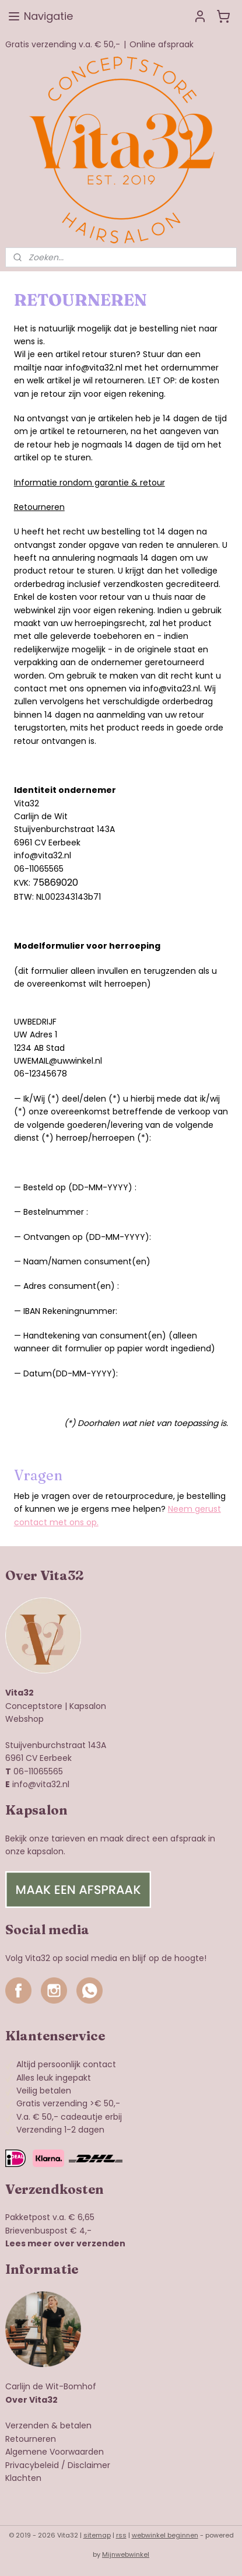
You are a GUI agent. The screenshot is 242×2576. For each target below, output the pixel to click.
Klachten (23, 2478)
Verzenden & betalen (48, 2425)
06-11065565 (38, 1771)
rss (121, 2535)
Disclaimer (89, 2465)
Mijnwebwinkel (125, 2554)
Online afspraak (161, 44)
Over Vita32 (31, 2400)
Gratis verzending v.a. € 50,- (62, 44)
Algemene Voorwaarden (54, 2452)
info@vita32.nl (40, 1784)
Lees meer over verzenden (65, 2243)
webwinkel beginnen (165, 2535)
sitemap (97, 2535)
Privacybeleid (32, 2465)
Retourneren (30, 2439)
